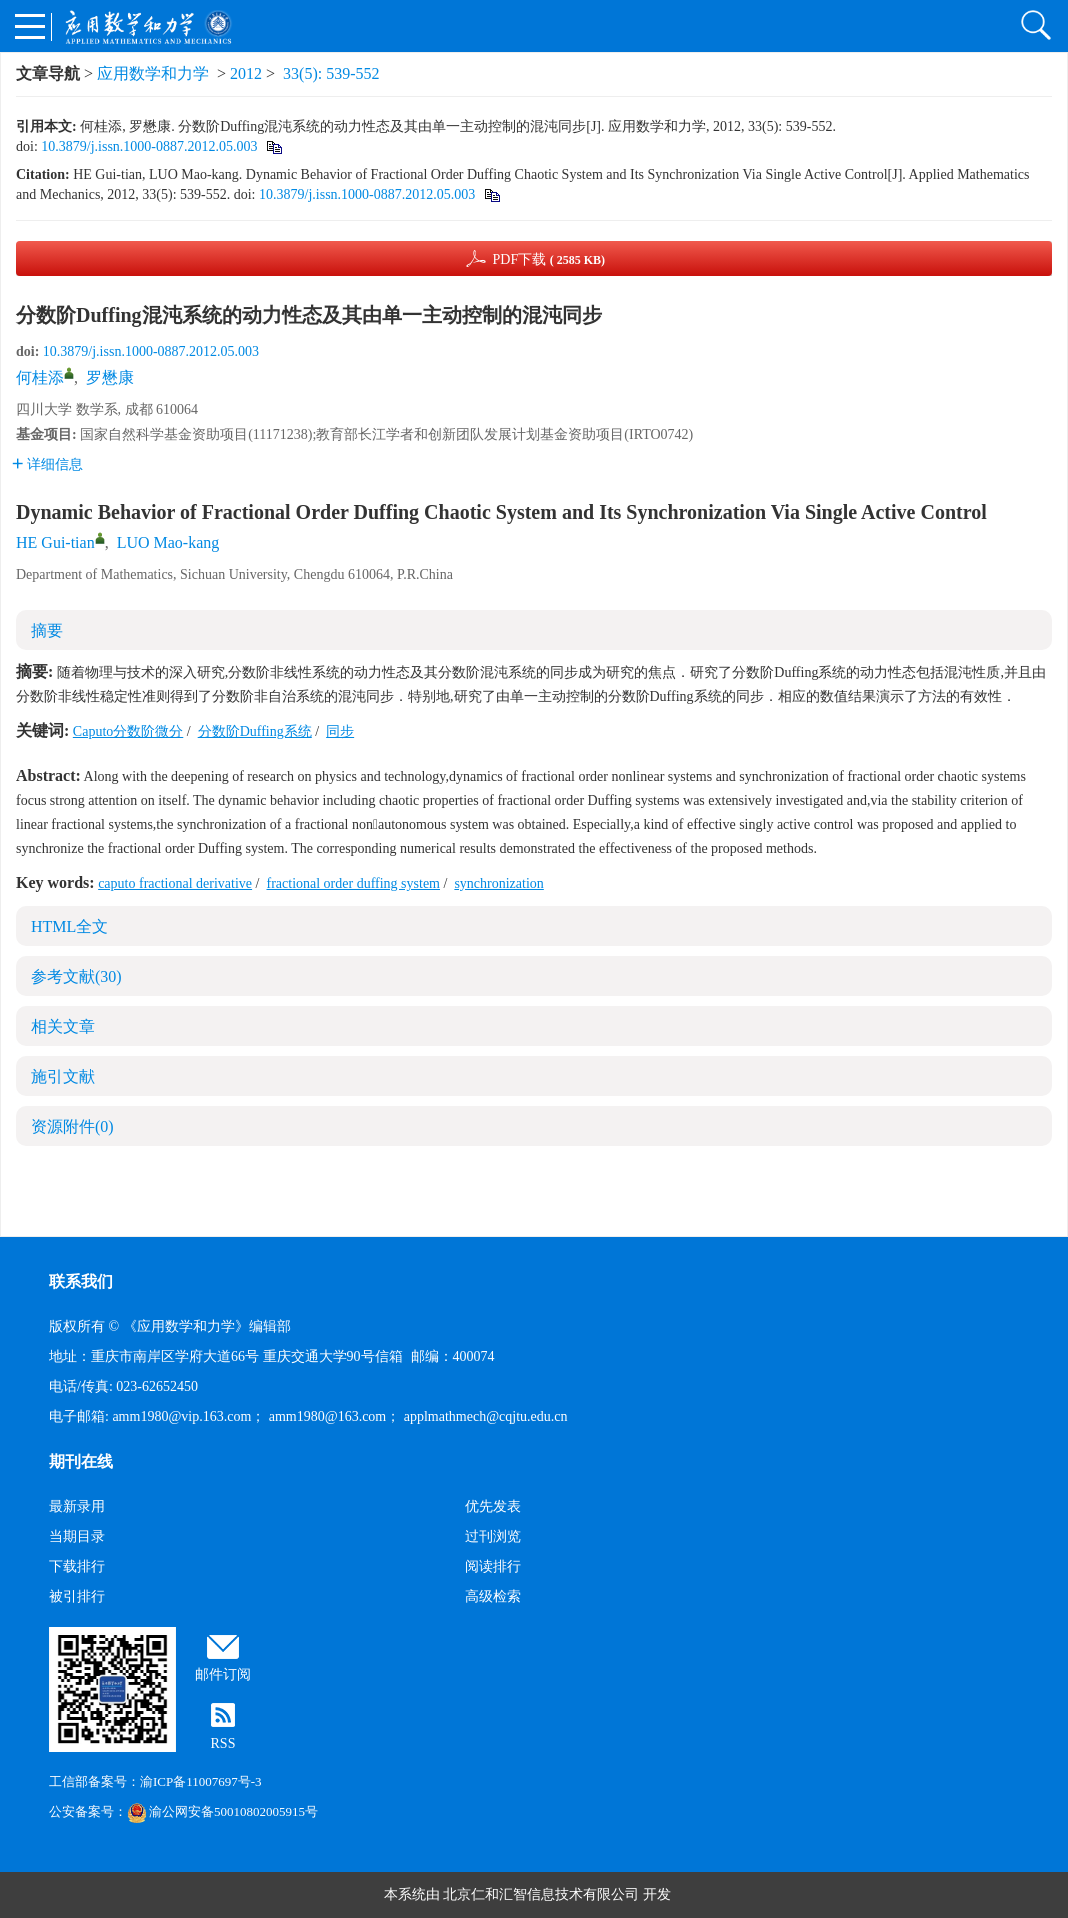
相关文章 (63, 1026)
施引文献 (63, 1076)
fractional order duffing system (353, 883)
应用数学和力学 (153, 73)
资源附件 (72, 1126)
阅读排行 (493, 1566)
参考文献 (76, 976)
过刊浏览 (493, 1536)
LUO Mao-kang (168, 542)
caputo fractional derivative (175, 883)
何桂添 (40, 377)
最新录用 (77, 1506)
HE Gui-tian (55, 542)
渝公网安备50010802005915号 (222, 1811)
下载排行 (77, 1566)
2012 (246, 73)
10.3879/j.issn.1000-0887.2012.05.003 (149, 146)
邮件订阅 (223, 1674)
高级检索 (493, 1596)
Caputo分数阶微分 (128, 731)
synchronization (498, 883)
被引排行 (77, 1596)
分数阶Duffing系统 (255, 731)
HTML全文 (69, 926)
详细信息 (47, 464)
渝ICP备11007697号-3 (201, 1781)
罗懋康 (110, 377)
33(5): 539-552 (331, 73)
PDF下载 (548, 259)
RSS (223, 1743)
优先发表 (493, 1506)
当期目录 (77, 1536)
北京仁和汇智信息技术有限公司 (541, 1894)
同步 (340, 731)
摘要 (47, 630)
